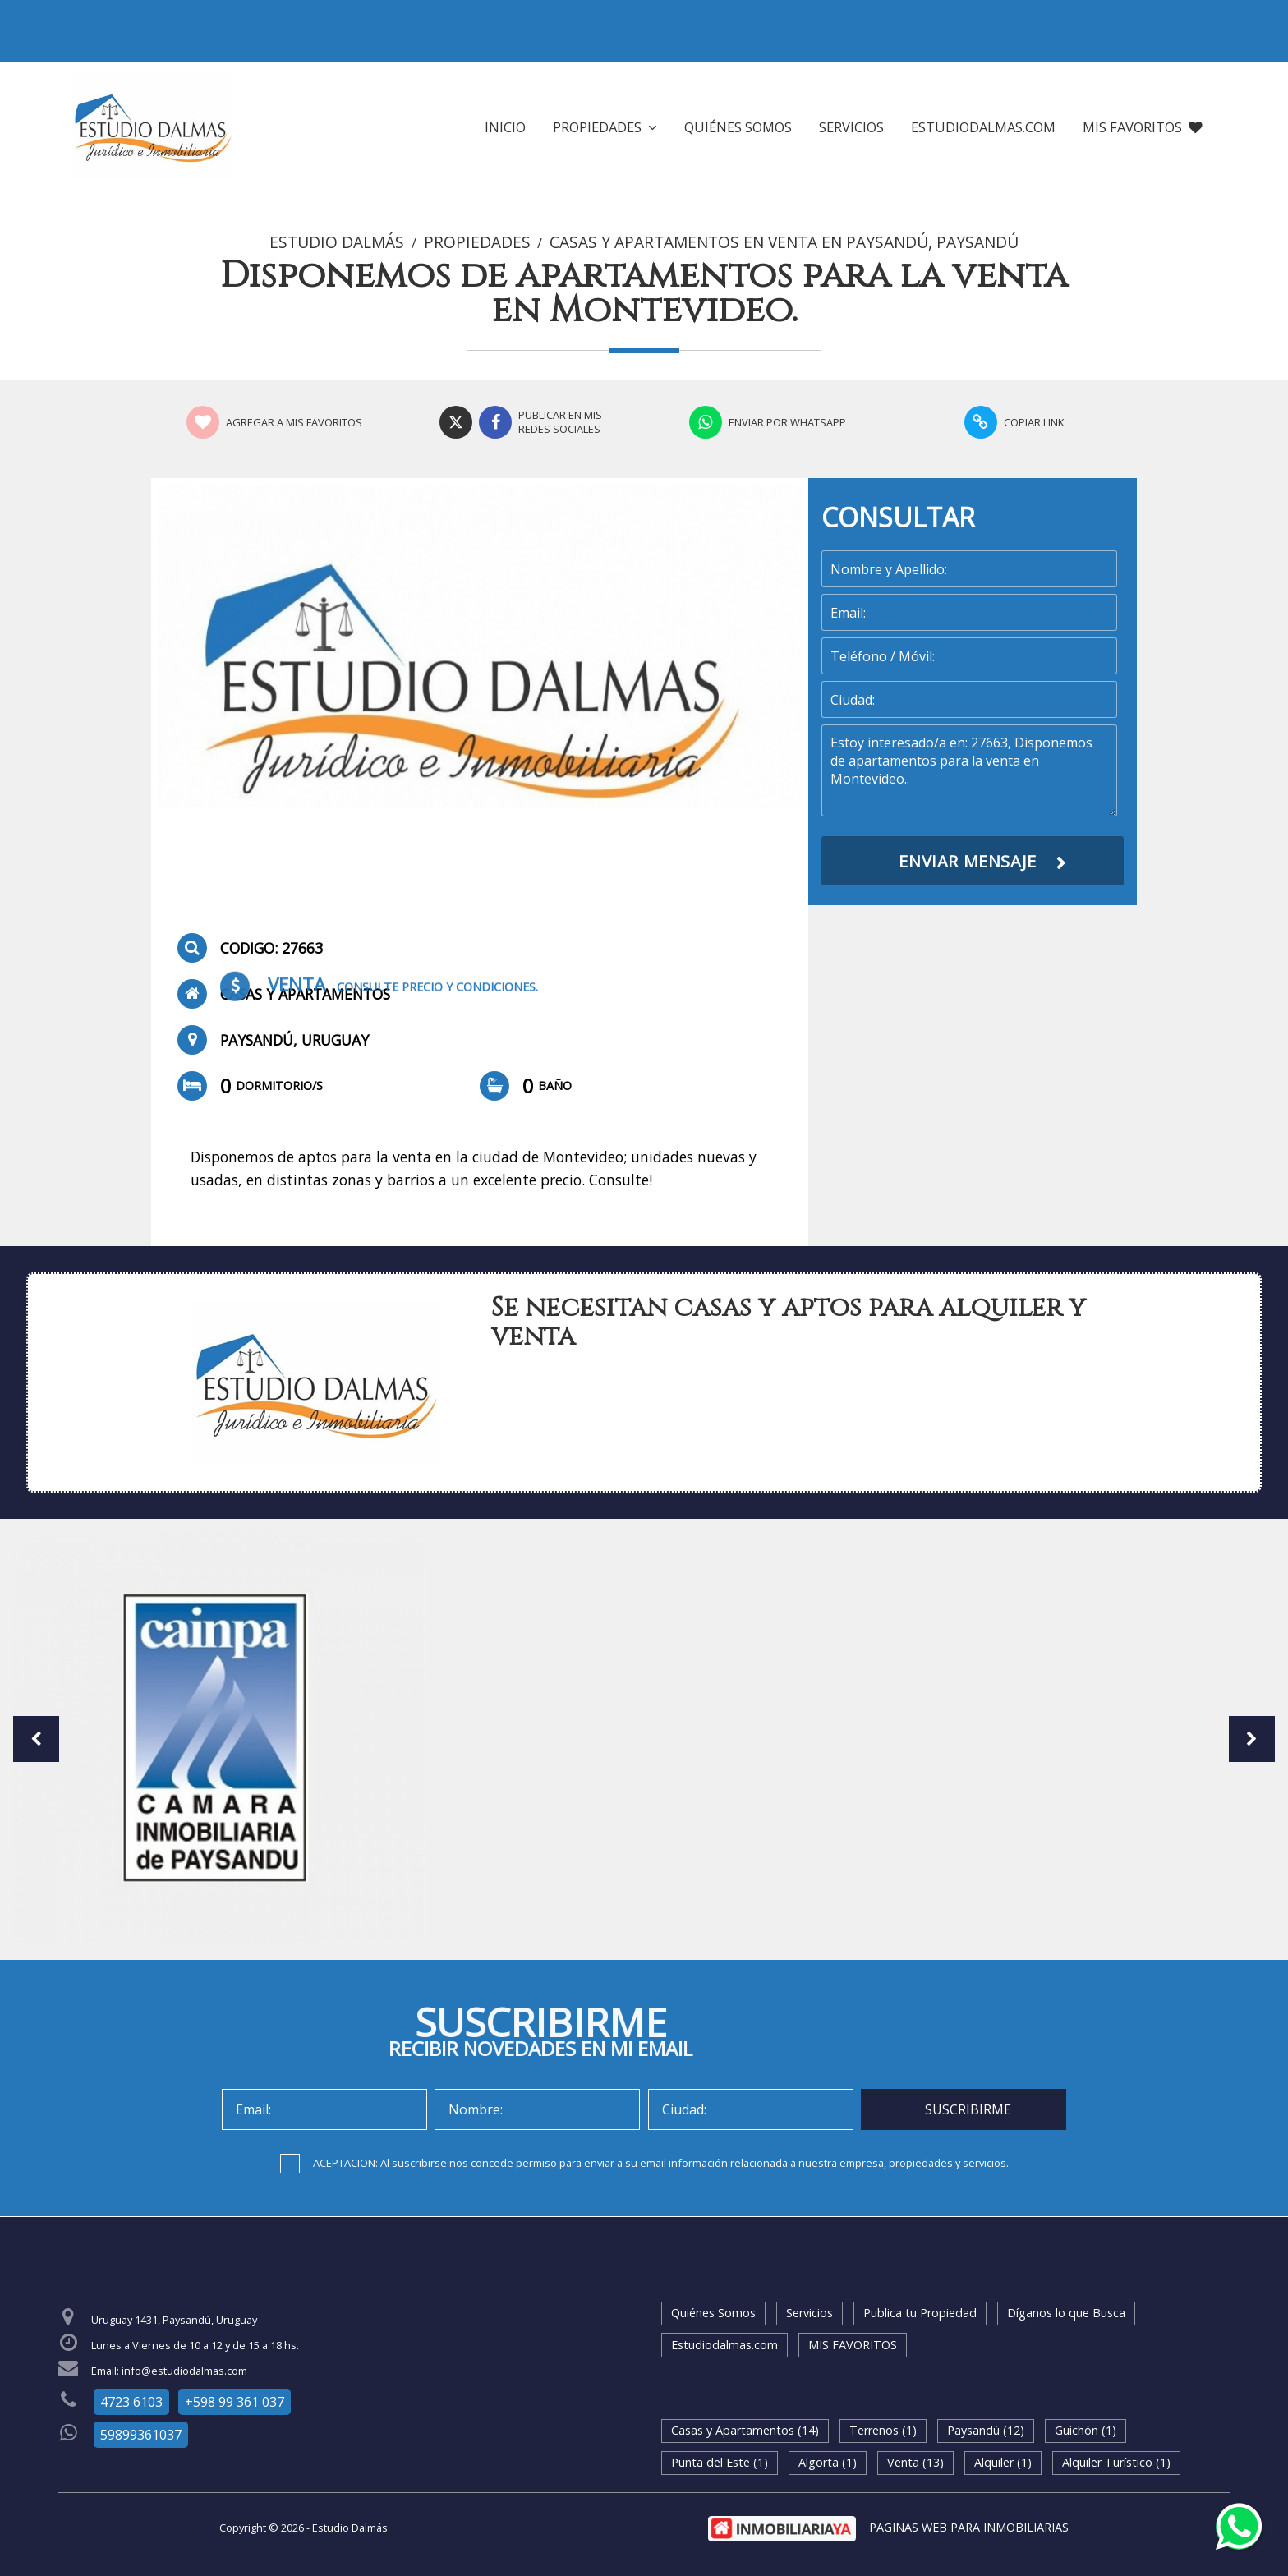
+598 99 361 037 (234, 2402)
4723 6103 (131, 2402)
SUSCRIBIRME (968, 2109)
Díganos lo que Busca (1066, 2313)
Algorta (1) (827, 2462)
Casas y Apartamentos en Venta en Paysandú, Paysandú (784, 242)
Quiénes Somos (738, 126)
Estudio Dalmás (336, 242)
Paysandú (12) (985, 2430)
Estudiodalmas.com (983, 126)
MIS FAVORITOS (1143, 126)
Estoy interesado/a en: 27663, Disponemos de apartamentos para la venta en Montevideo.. (969, 770)
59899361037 (141, 2435)
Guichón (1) (1085, 2430)
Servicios (851, 126)
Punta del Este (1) (719, 2462)
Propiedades (605, 126)
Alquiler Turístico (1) (1116, 2462)
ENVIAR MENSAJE (967, 861)
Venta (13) (915, 2462)
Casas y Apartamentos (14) (745, 2430)
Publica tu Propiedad (920, 2313)
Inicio (505, 126)
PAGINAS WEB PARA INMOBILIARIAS (969, 2527)
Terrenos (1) (883, 2430)
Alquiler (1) (1003, 2462)
